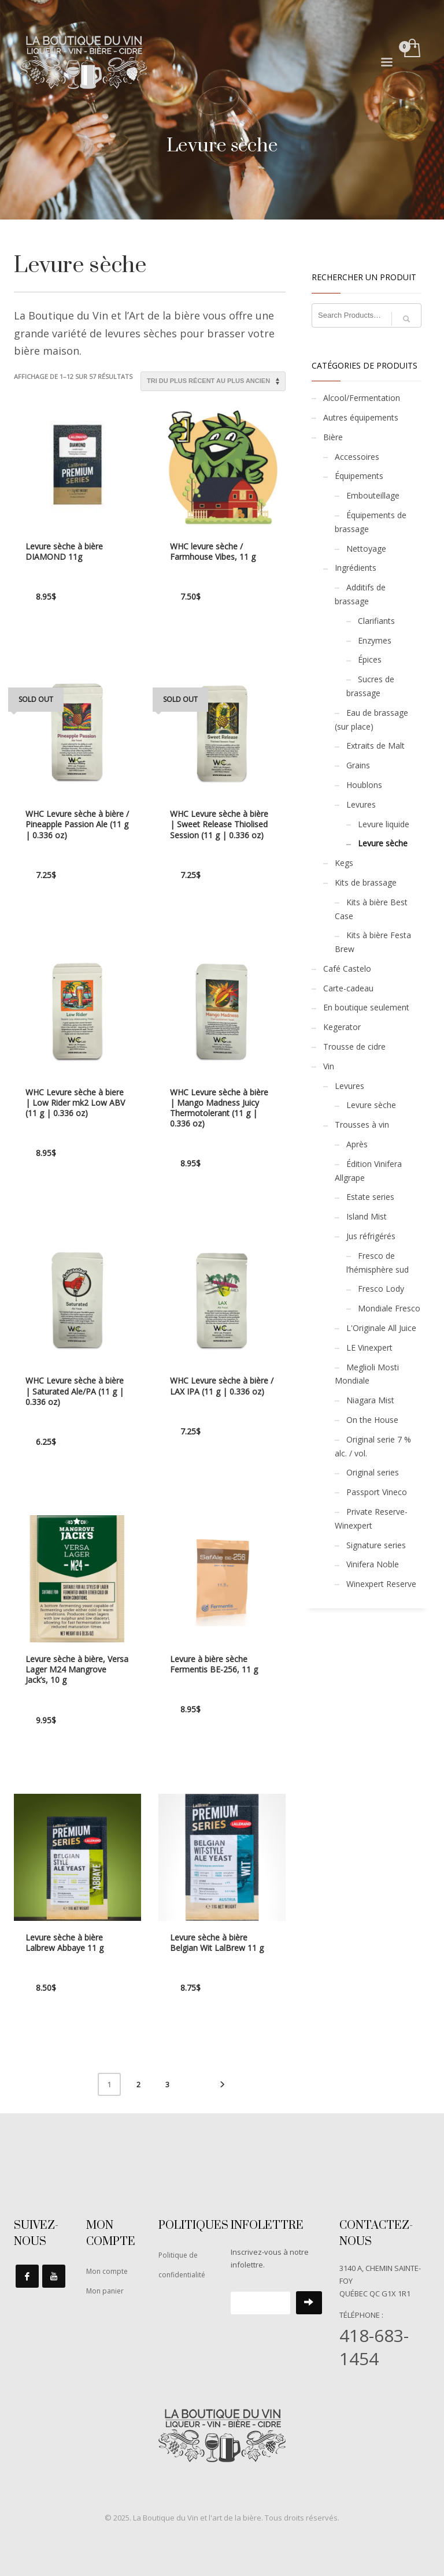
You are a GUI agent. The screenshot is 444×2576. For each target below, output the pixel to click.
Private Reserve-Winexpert (371, 1518)
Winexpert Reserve (381, 1583)
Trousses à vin (362, 1124)
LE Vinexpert (369, 1347)
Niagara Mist (370, 1400)
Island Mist (366, 1216)
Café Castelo (347, 968)
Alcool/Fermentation (361, 397)
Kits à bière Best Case (371, 909)
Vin (328, 1066)
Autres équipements (360, 417)
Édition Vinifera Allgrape (368, 1170)
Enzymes (374, 640)
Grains (358, 765)
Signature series (376, 1545)
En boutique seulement (366, 1007)
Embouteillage (372, 495)
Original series (372, 1472)
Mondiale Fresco (389, 1308)
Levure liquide (383, 824)
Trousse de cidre (354, 1046)
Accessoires (357, 456)
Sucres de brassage (370, 686)
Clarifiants (376, 620)
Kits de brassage (366, 882)
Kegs (344, 862)
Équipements (359, 475)
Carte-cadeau (348, 988)
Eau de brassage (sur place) (371, 719)
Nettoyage (366, 548)
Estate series (370, 1196)
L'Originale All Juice (381, 1327)
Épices (370, 659)
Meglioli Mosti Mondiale (367, 1374)
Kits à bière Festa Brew (373, 942)
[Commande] (213, 381)
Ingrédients (355, 567)
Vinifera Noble (372, 1564)
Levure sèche (383, 843)
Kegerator (342, 1026)
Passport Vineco (376, 1491)
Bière (333, 437)
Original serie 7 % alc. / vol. (373, 1446)
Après (357, 1144)
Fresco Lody (381, 1288)
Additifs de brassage (360, 594)
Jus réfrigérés (370, 1236)
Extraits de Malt (375, 745)
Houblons (364, 784)
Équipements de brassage (370, 522)
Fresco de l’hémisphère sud (377, 1262)
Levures (361, 804)
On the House (372, 1419)
